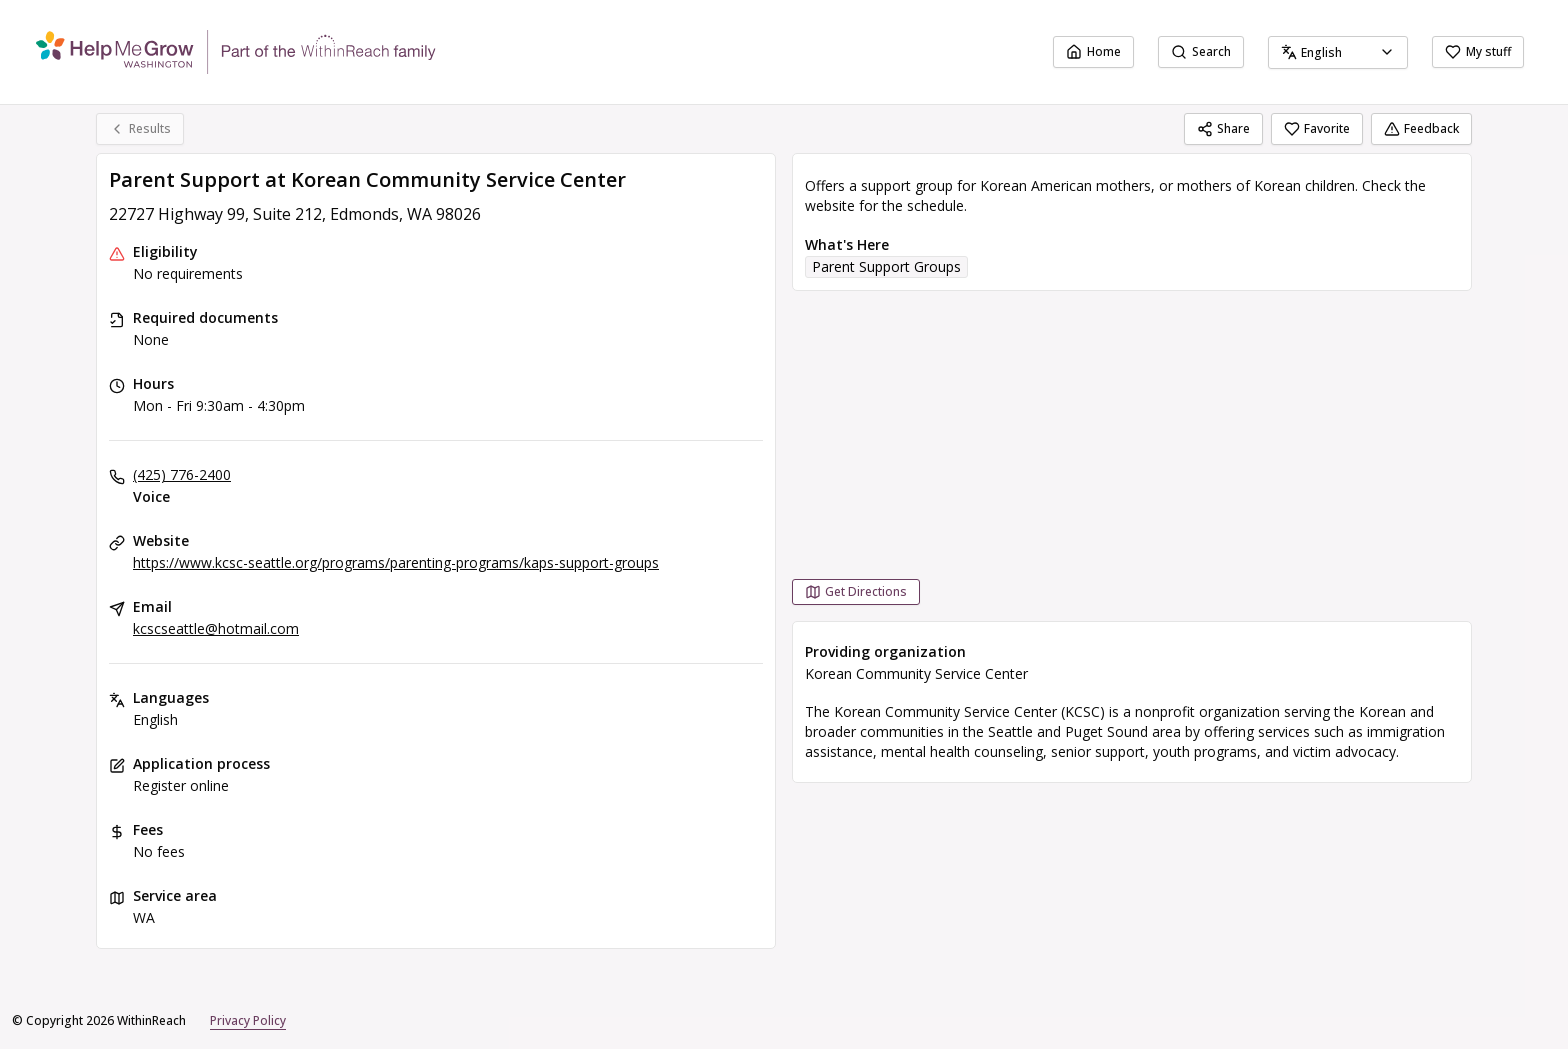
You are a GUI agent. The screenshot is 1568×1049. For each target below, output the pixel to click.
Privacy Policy (248, 1020)
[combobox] (1338, 52)
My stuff (1478, 51)
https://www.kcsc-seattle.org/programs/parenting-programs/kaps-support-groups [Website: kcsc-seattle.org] (396, 562)
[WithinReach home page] (236, 52)
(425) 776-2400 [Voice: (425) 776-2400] (182, 474)
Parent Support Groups (886, 266)
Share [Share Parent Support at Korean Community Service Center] (1223, 128)
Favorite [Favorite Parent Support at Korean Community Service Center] (1317, 128)
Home (1093, 51)
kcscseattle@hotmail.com (216, 628)
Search (1201, 51)
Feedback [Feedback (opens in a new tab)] (1421, 128)
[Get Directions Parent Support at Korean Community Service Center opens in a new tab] (856, 592)
